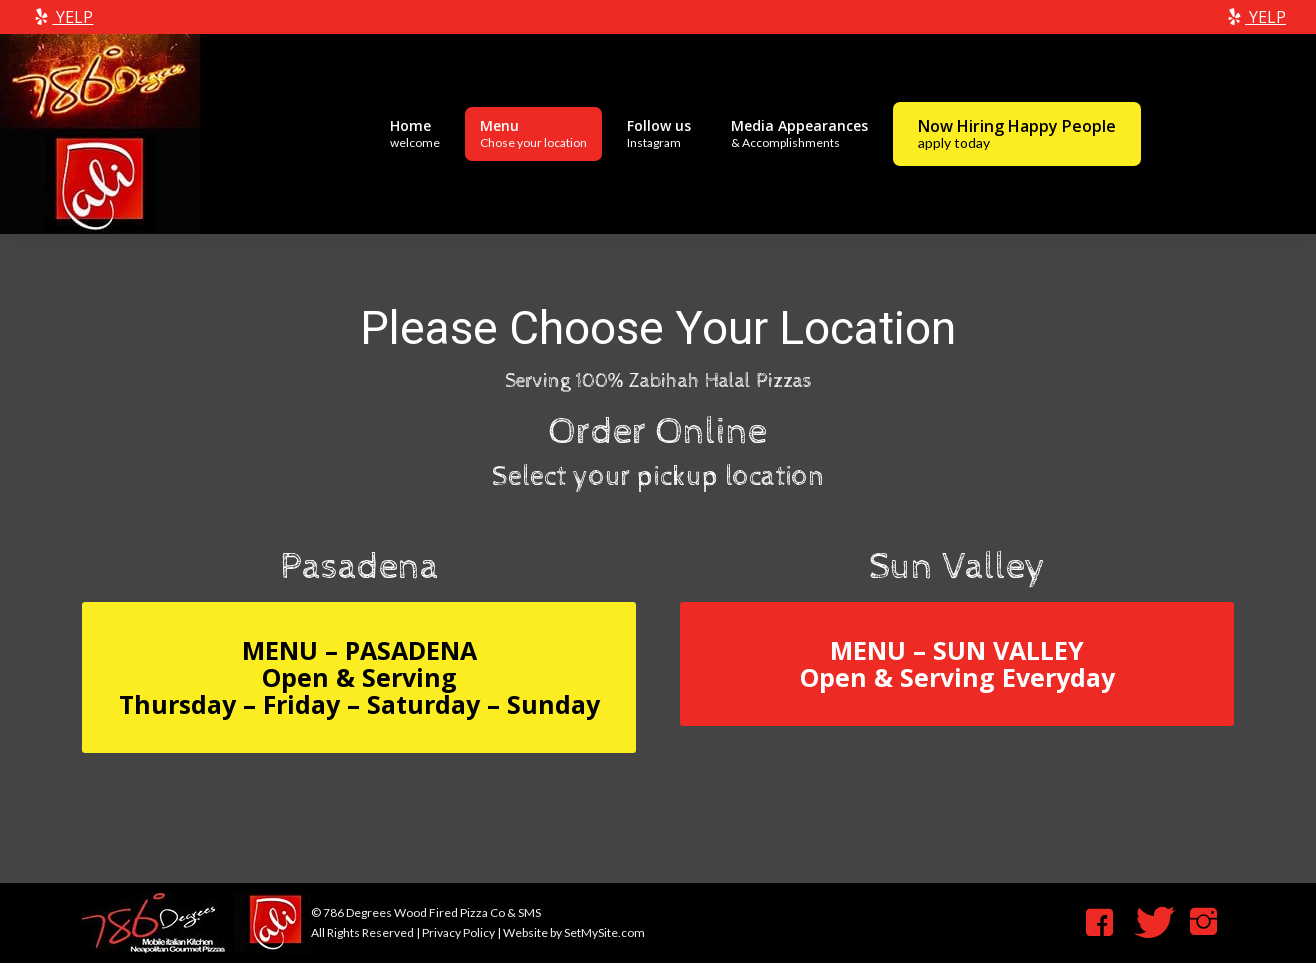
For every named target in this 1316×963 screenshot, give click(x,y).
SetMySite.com (604, 932)
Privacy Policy (459, 932)
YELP (61, 17)
